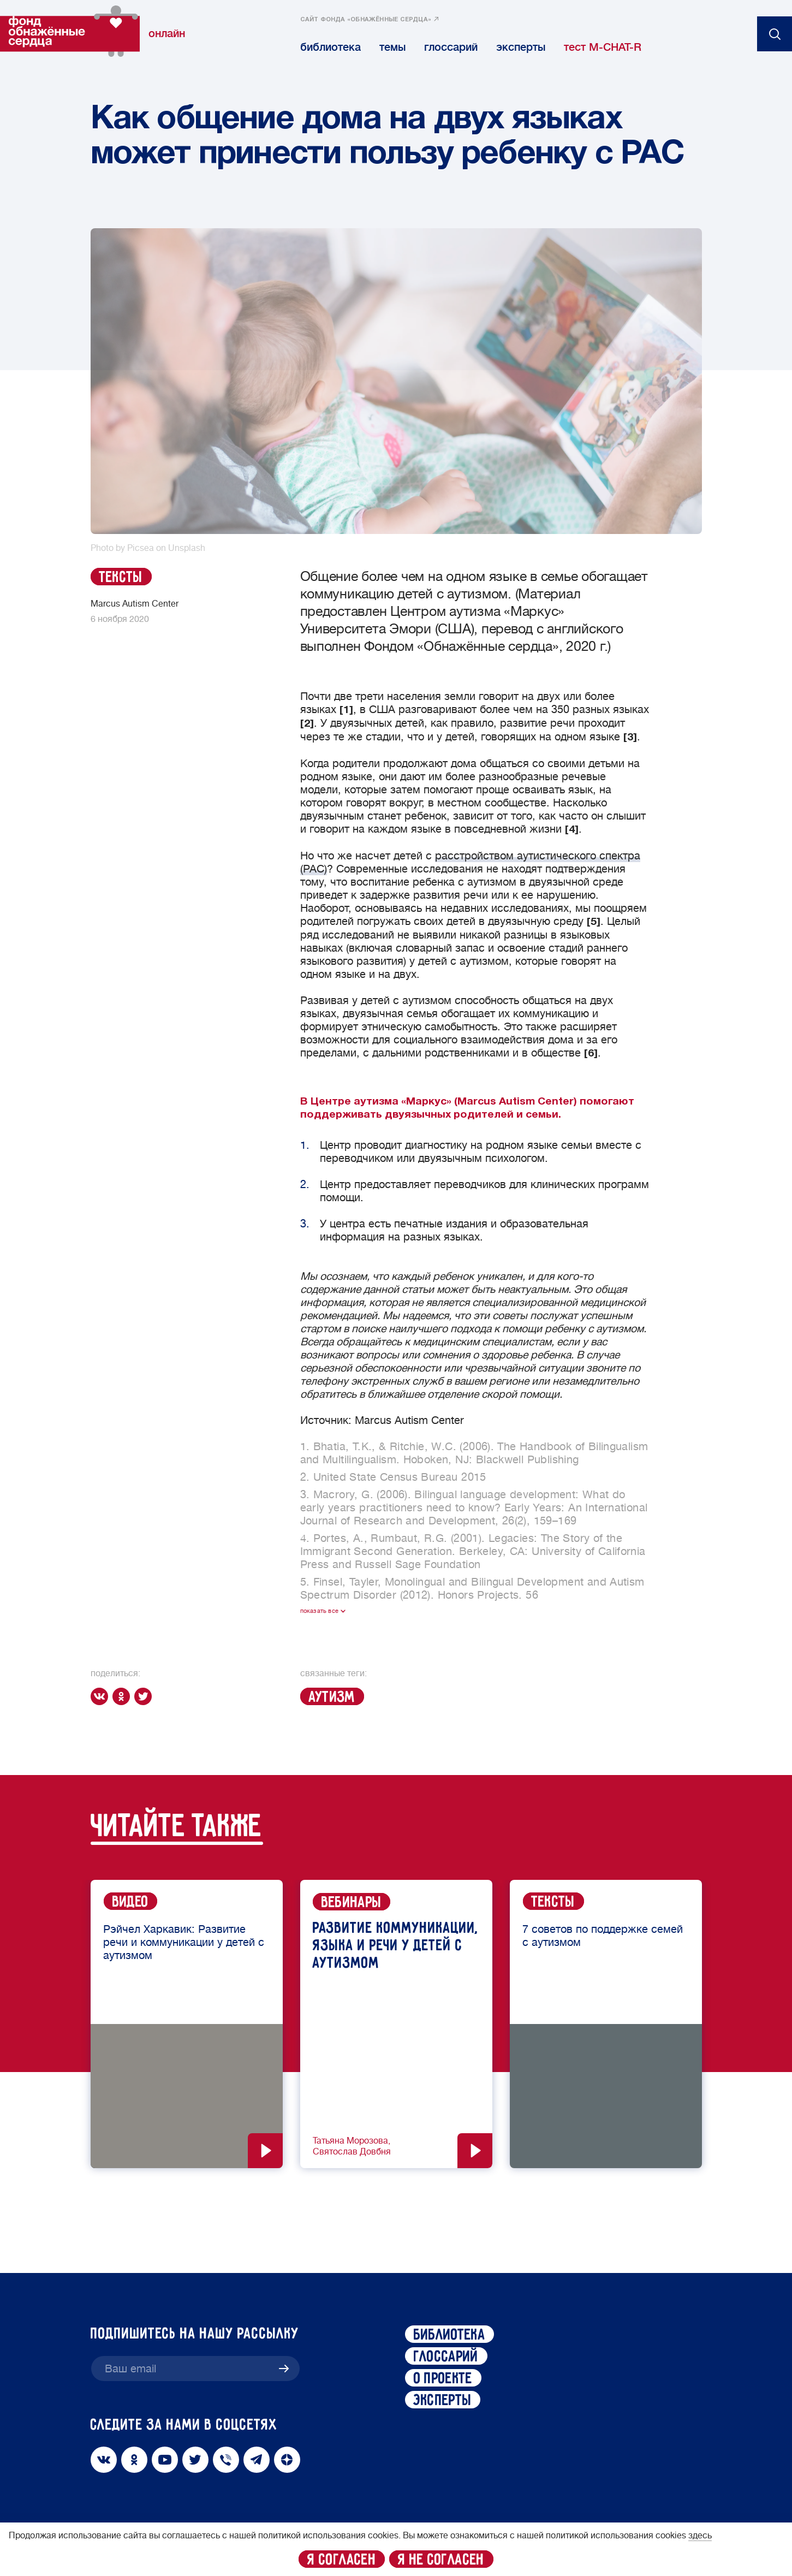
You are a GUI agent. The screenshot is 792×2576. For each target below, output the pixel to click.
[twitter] (145, 1696)
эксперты (520, 47)
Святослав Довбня (352, 2152)
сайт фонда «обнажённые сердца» (366, 19)
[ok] (123, 1696)
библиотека (330, 47)
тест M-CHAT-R (602, 47)
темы (392, 47)
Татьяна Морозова (350, 2141)
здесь (700, 2536)
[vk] (101, 1696)
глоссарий (451, 47)
